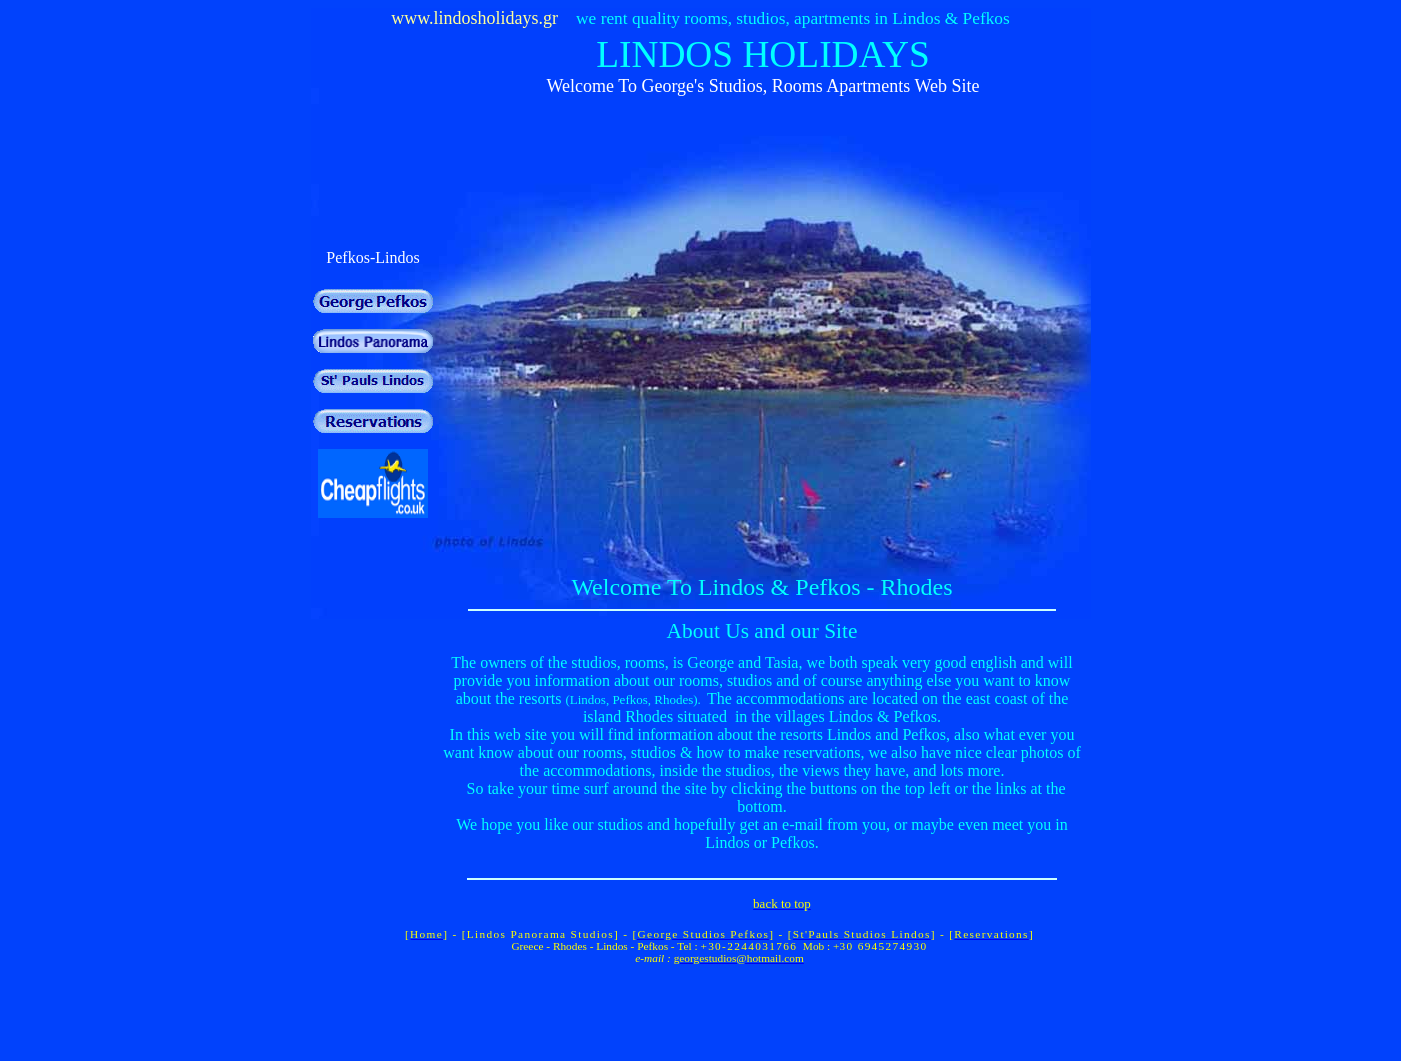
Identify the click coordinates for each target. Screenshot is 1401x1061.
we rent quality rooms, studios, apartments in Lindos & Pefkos (793, 18)
